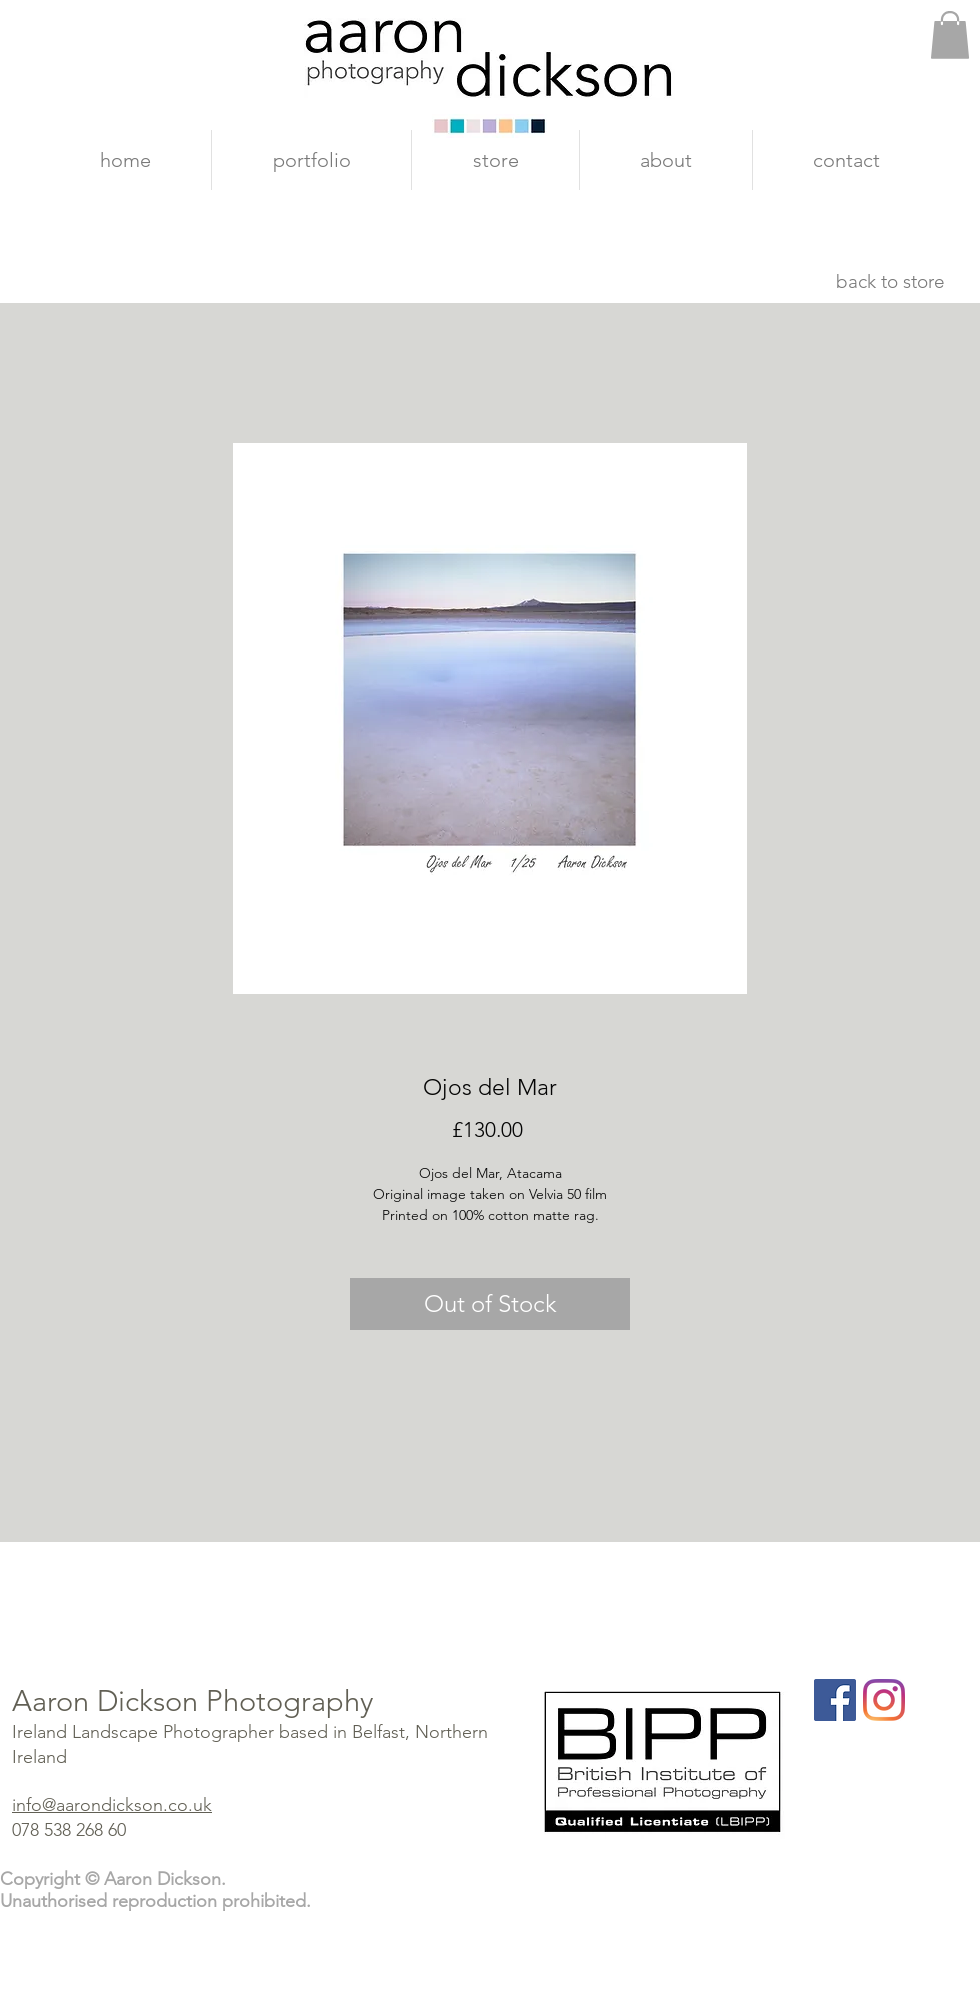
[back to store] (890, 282)
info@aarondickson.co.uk (112, 1805)
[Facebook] (835, 1700)
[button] (950, 35)
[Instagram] (884, 1700)
